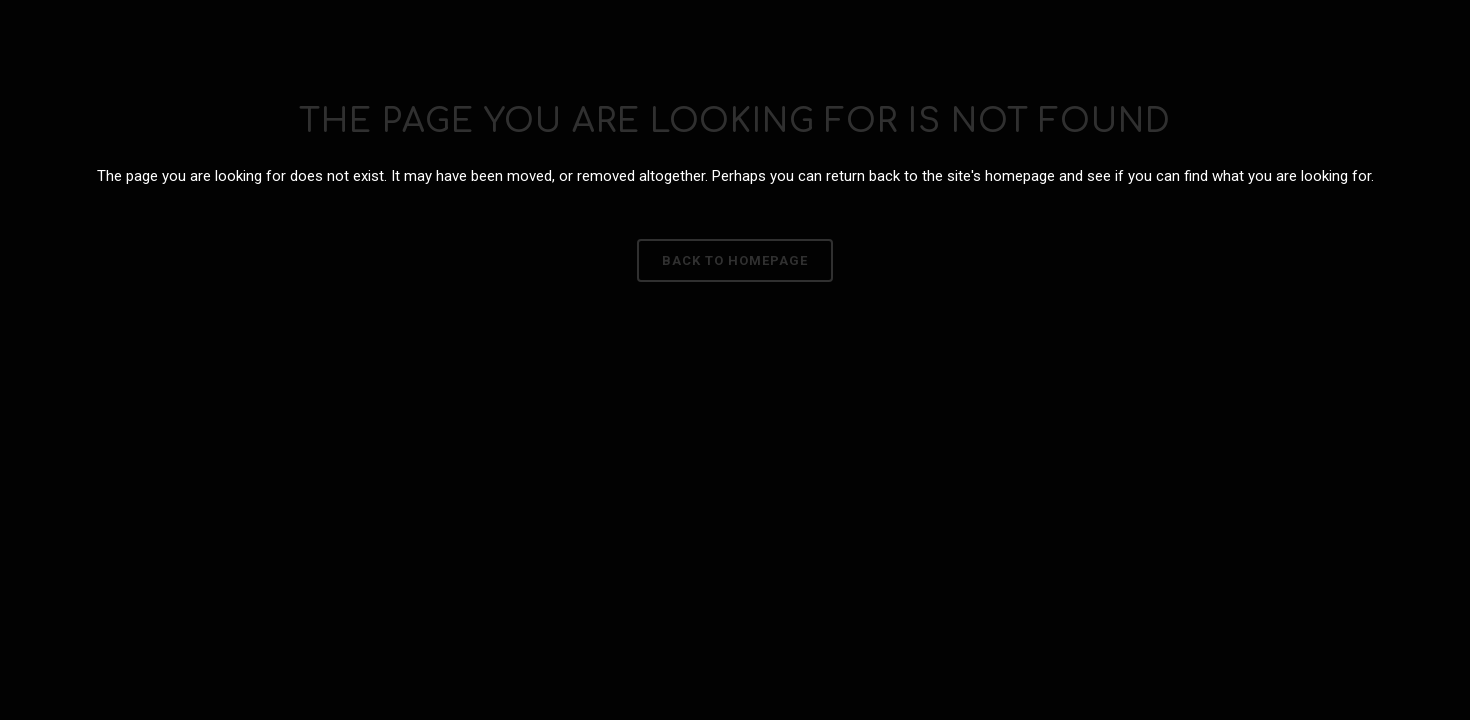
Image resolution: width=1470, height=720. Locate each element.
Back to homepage (735, 260)
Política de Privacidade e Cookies (577, 423)
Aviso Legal (905, 423)
